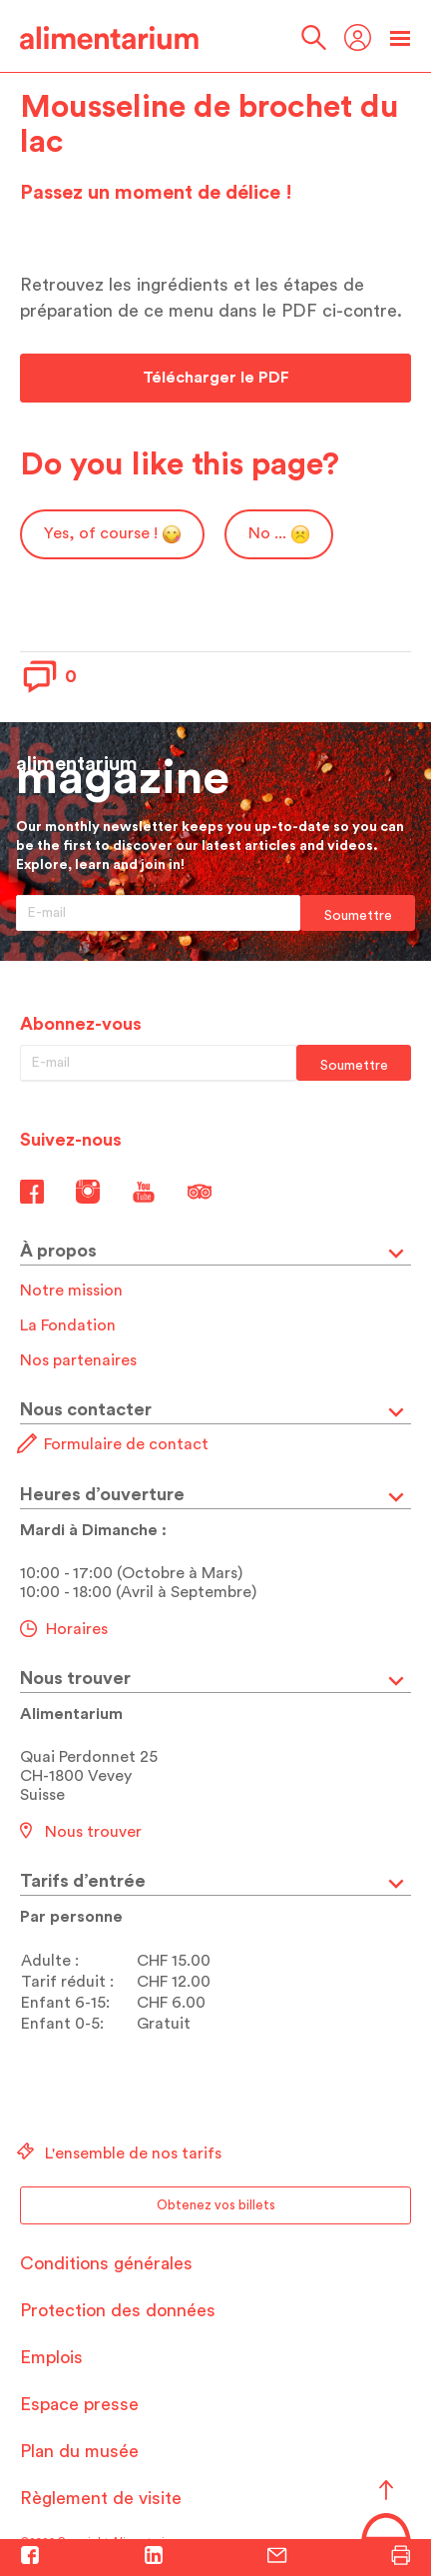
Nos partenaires (78, 1360)
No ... (278, 534)
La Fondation (68, 1325)
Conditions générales (106, 2263)
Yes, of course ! (112, 534)
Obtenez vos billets (216, 2204)
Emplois (51, 2357)
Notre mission (71, 1290)
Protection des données (118, 2310)
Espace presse (79, 2404)
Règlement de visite (101, 2498)
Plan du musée (79, 2451)
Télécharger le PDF (216, 378)
